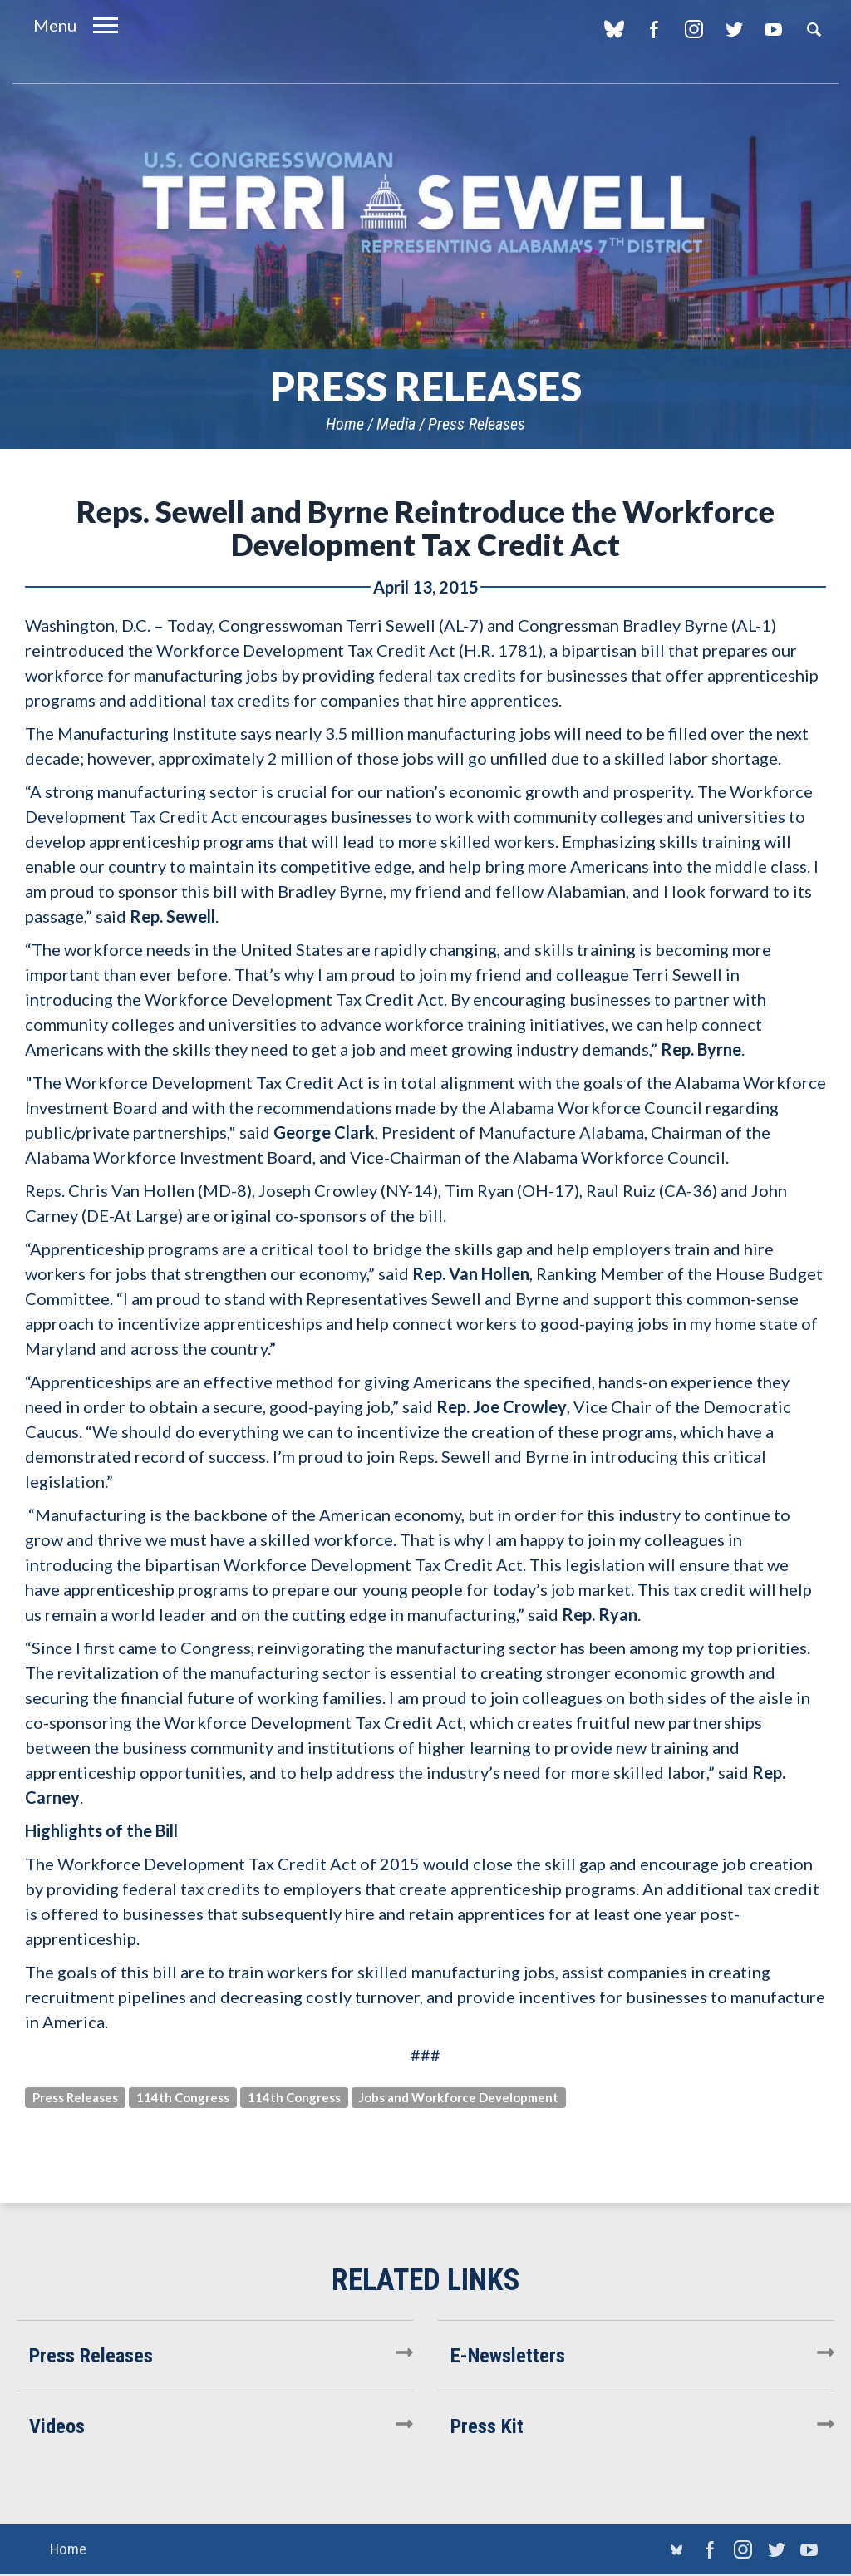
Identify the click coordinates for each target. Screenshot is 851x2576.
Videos (57, 2426)
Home (345, 424)
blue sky (613, 29)
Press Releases (476, 424)
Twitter (733, 29)
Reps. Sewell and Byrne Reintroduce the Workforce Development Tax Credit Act (425, 528)
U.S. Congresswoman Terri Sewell (425, 203)
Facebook (653, 29)
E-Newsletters (507, 2355)
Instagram (693, 29)
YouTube (773, 29)
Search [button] (813, 29)
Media (396, 424)
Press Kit (487, 2426)
